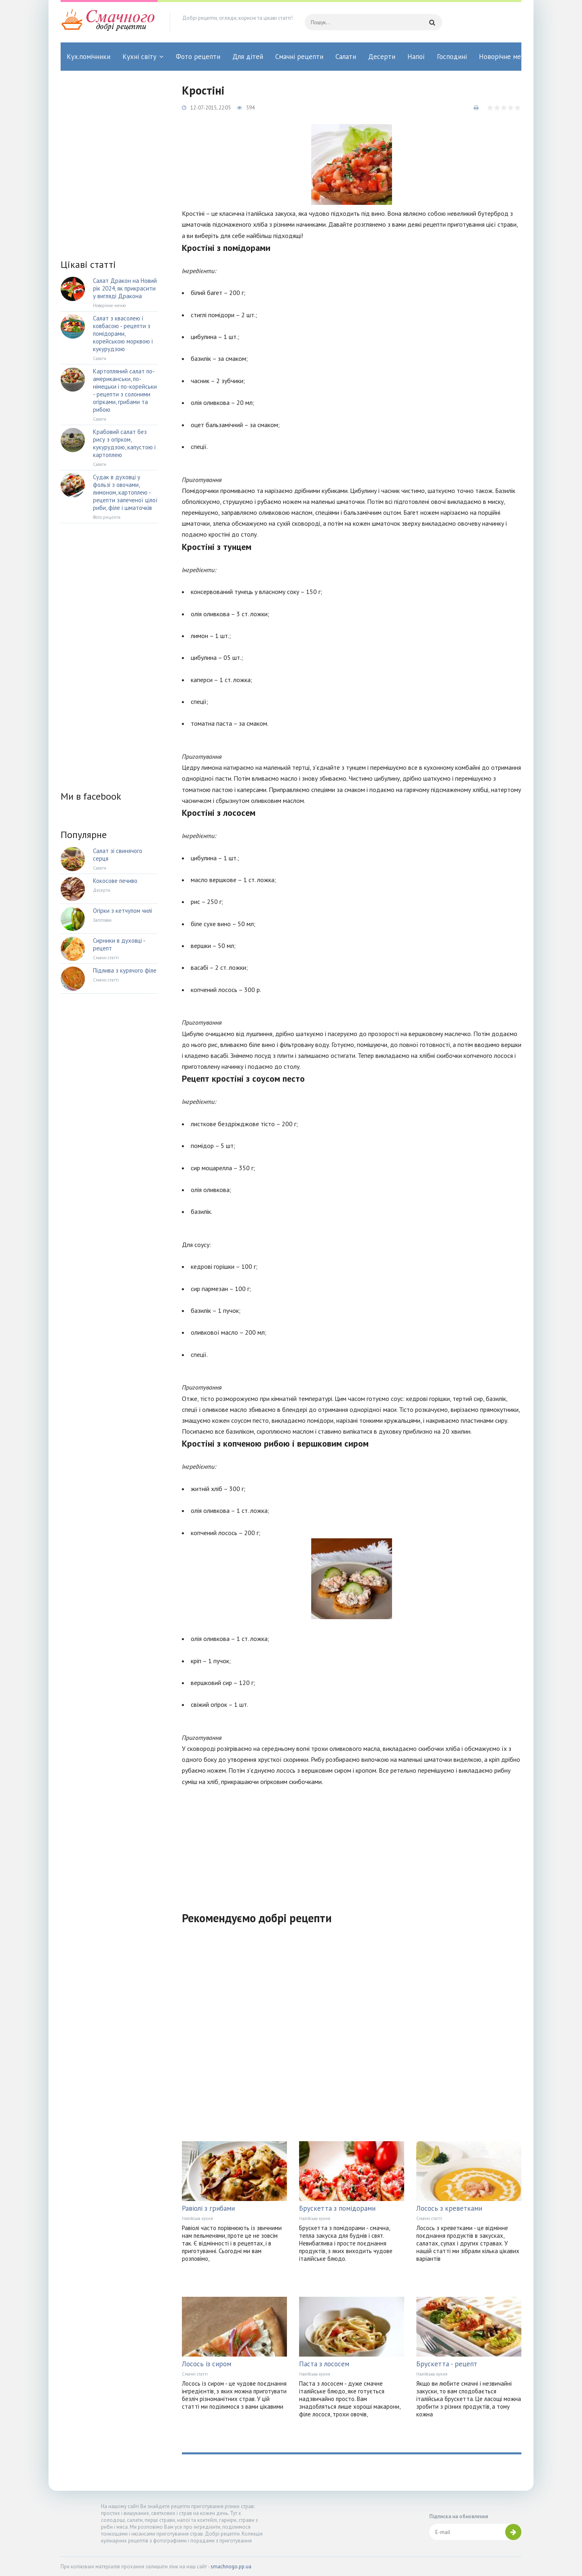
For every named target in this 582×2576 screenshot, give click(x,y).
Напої (416, 56)
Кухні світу (139, 56)
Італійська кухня (197, 2218)
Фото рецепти (198, 56)
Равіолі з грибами (208, 2208)
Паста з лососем (324, 2363)
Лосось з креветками (449, 2208)
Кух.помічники (88, 56)
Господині (452, 56)
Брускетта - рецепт (446, 2363)
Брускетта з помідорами (337, 2208)
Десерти (381, 56)
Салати (345, 56)
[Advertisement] (351, 1843)
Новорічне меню (504, 56)
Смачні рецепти (299, 56)
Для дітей (247, 56)
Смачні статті (429, 2218)
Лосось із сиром (206, 2363)
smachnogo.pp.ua (231, 2566)
